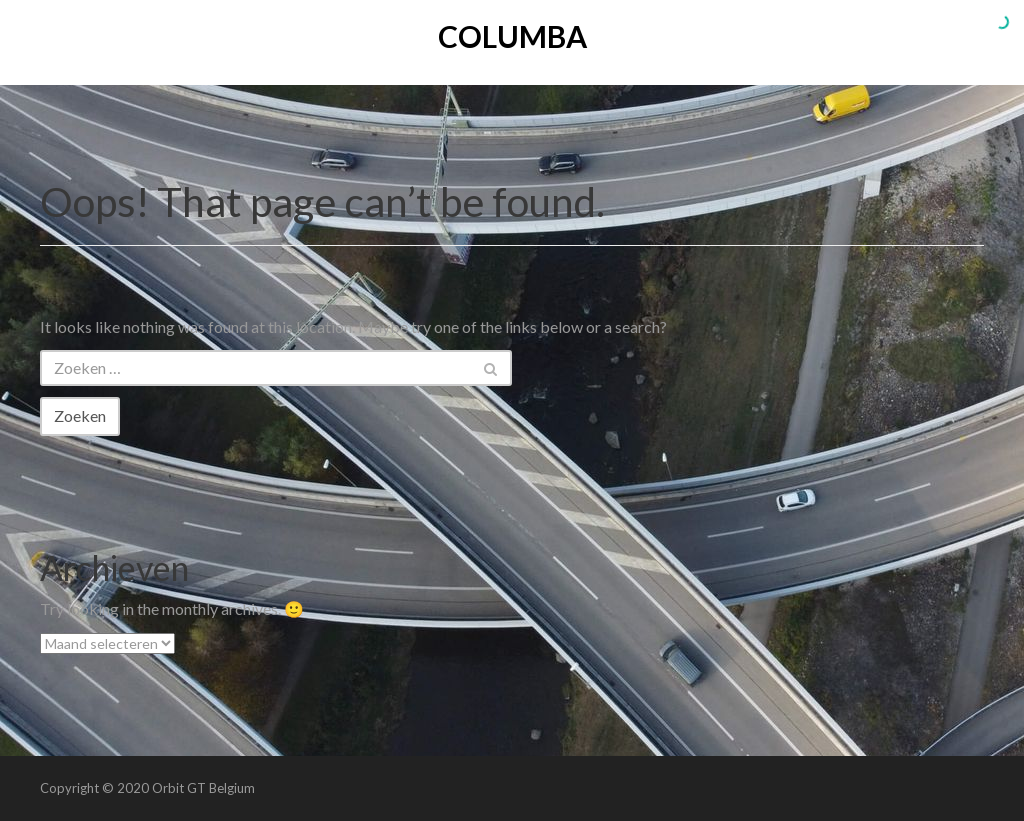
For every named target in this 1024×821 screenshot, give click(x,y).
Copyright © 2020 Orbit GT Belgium (147, 788)
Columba (512, 36)
